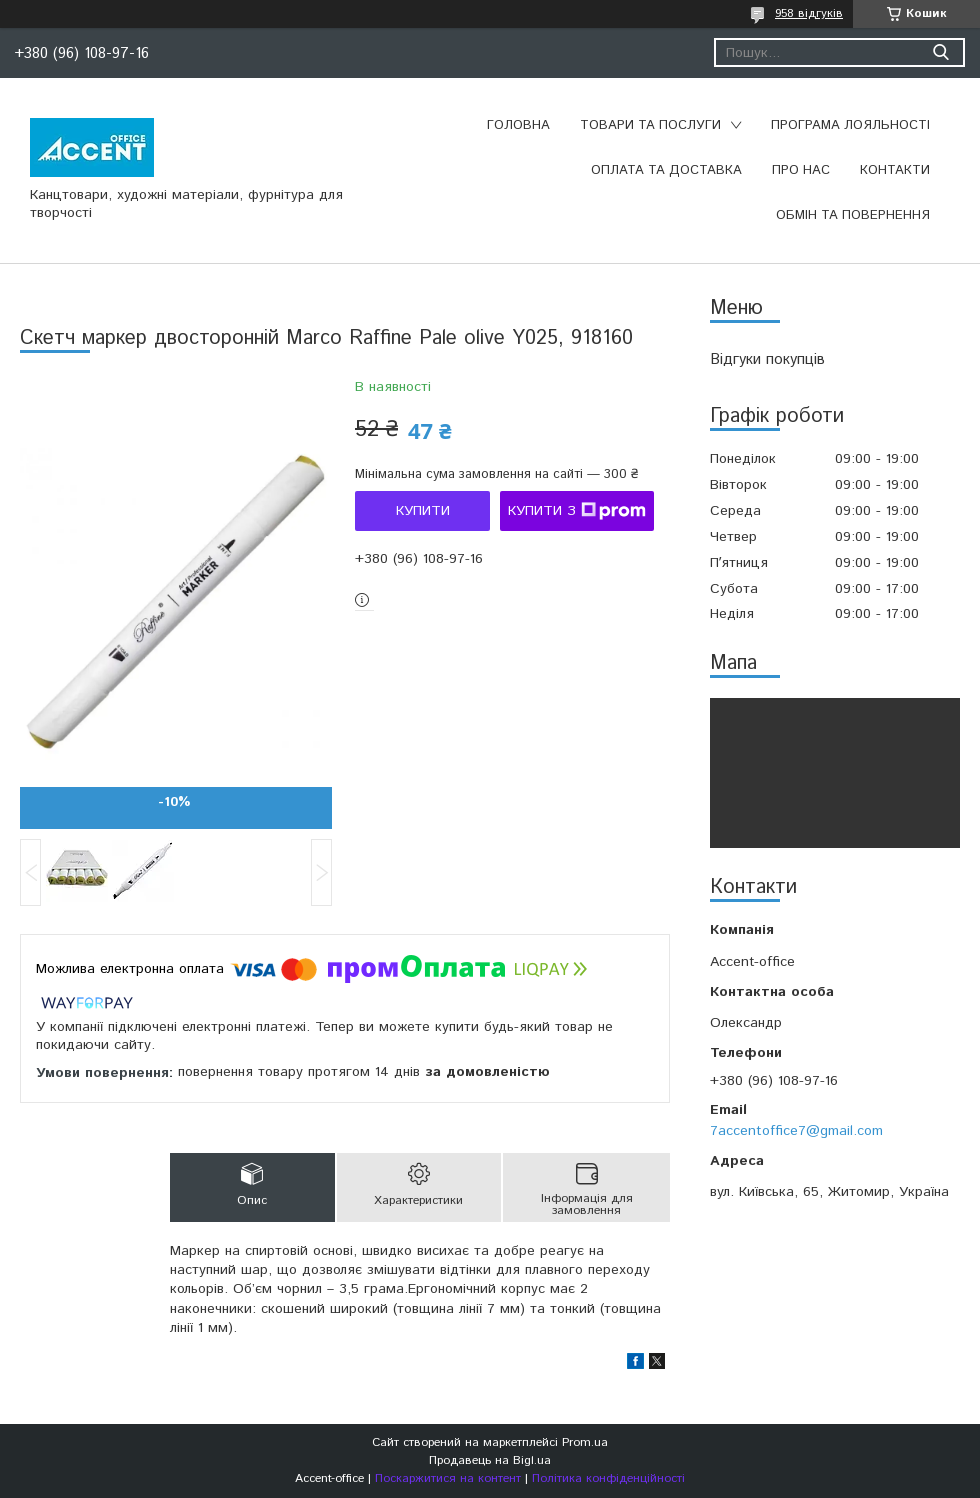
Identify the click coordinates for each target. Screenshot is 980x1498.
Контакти (895, 170)
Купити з (577, 511)
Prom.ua (585, 1442)
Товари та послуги (650, 125)
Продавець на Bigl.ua (490, 1460)
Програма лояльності (850, 125)
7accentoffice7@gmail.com (796, 1131)
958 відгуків (809, 13)
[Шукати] (940, 52)
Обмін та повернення (853, 215)
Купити (423, 511)
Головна (518, 125)
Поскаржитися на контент (448, 1478)
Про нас (801, 170)
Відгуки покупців (767, 359)
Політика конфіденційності (608, 1478)
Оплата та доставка (666, 170)
